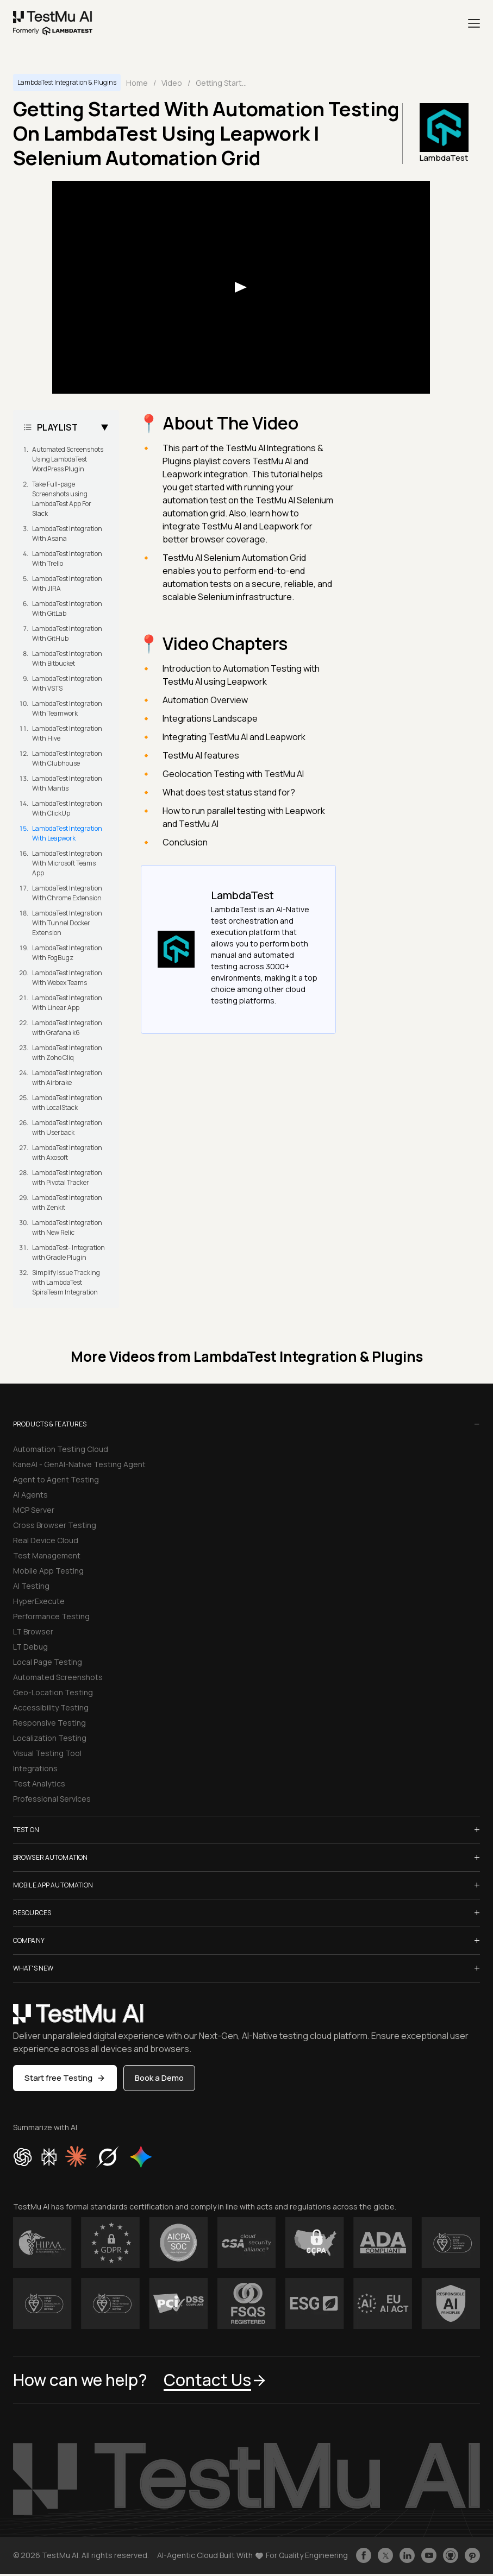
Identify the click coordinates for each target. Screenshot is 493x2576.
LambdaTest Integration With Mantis (67, 783)
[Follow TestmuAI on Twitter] (385, 2555)
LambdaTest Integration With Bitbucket (67, 658)
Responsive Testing (49, 1723)
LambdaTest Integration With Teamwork (67, 708)
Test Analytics (39, 1783)
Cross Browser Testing (54, 1525)
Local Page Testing (47, 1662)
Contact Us (215, 2380)
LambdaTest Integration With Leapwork (67, 833)
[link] (53, 23)
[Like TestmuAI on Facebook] (363, 2555)
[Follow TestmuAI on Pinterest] (472, 2555)
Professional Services (52, 1799)
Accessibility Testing (51, 1707)
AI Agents (30, 1494)
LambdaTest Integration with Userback (67, 1127)
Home (137, 83)
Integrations (35, 1768)
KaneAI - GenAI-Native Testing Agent (79, 1464)
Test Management (46, 1555)
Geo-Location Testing (53, 1692)
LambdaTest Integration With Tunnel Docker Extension (67, 922)
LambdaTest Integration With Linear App (67, 1002)
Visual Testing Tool (47, 1753)
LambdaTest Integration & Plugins (66, 82)
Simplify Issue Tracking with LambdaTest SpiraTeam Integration (66, 1282)
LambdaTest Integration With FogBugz (67, 952)
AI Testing (31, 1586)
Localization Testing (49, 1738)
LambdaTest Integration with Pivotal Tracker (67, 1177)
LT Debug (30, 1646)
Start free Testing (64, 2077)
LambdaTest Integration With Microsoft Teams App (67, 863)
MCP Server (33, 1510)
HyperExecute (39, 1601)
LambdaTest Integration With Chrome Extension (67, 892)
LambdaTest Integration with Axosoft (67, 1152)
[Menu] (474, 23)
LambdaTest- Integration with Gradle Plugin (68, 1252)
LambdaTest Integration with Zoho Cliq (67, 1052)
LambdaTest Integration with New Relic (67, 1227)
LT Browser (33, 1631)
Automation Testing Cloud (60, 1449)
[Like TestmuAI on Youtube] (428, 2555)
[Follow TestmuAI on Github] (450, 2555)
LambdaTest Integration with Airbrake (67, 1077)
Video (171, 83)
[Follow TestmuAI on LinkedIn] (407, 2555)
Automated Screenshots (58, 1677)
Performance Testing (51, 1616)
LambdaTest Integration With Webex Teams (67, 977)
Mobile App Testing (48, 1570)
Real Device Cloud (45, 1540)
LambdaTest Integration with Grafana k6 (67, 1027)
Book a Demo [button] (159, 2077)
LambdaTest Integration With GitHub (67, 633)
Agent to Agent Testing (56, 1479)
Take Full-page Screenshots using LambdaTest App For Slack (61, 498)
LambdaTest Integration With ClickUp (67, 808)
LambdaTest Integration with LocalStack (67, 1102)
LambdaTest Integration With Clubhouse (67, 758)
